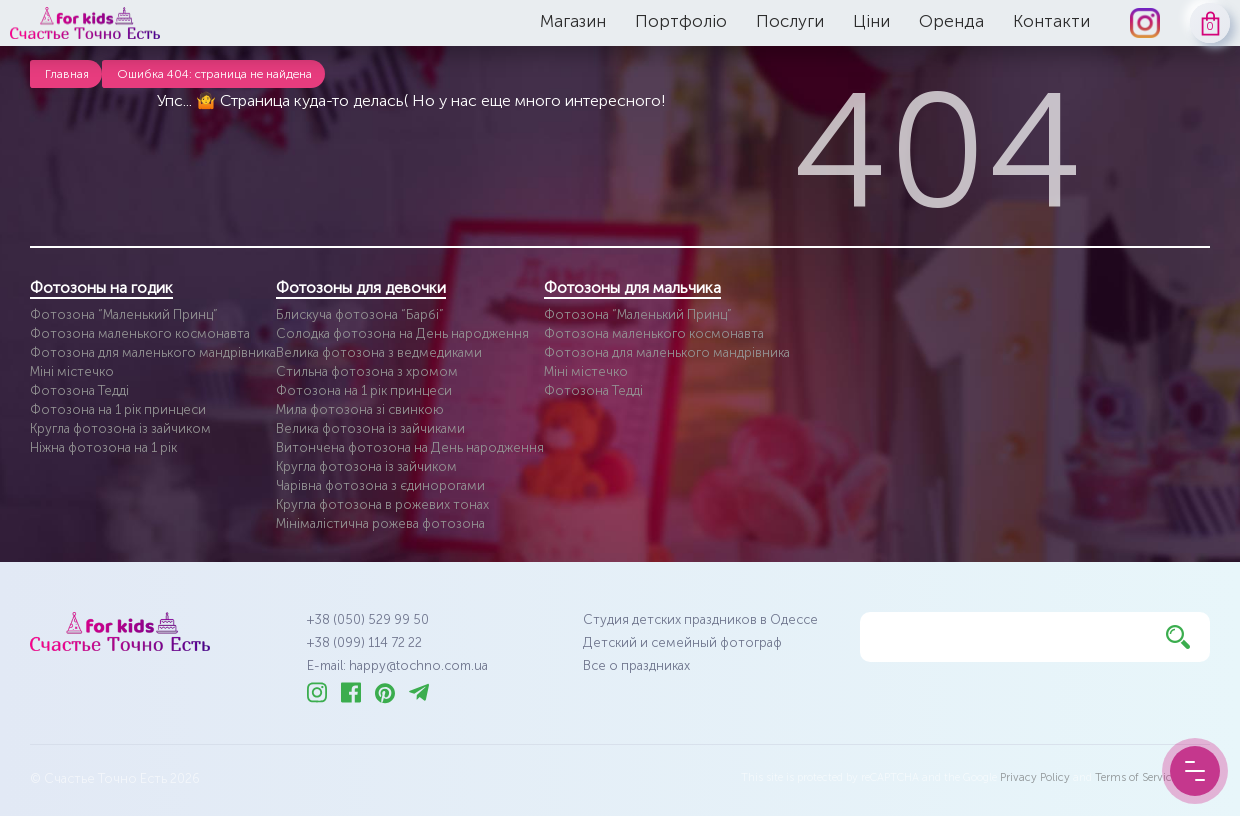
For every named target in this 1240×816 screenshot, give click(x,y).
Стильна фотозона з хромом (367, 371)
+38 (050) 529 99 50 (368, 619)
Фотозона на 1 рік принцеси (118, 409)
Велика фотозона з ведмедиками (379, 352)
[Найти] (1178, 637)
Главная (67, 74)
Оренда (951, 21)
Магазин (573, 21)
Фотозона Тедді (79, 390)
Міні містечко (72, 371)
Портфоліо (681, 21)
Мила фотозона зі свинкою (360, 409)
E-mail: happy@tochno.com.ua (397, 665)
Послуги (790, 21)
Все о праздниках (636, 665)
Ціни (871, 21)
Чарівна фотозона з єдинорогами (380, 485)
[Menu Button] (1195, 771)
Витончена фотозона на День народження (410, 447)
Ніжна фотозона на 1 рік (103, 447)
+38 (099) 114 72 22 (364, 642)
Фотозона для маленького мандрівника (153, 352)
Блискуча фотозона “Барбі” (360, 314)
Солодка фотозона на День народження (402, 333)
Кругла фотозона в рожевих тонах (382, 504)
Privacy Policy (1035, 777)
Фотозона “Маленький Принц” (124, 314)
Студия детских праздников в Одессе (700, 619)
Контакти (1051, 21)
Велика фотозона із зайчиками (370, 428)
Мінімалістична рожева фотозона (380, 523)
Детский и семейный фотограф (682, 642)
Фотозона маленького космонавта (140, 333)
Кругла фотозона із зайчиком (120, 428)
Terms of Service (1136, 777)
